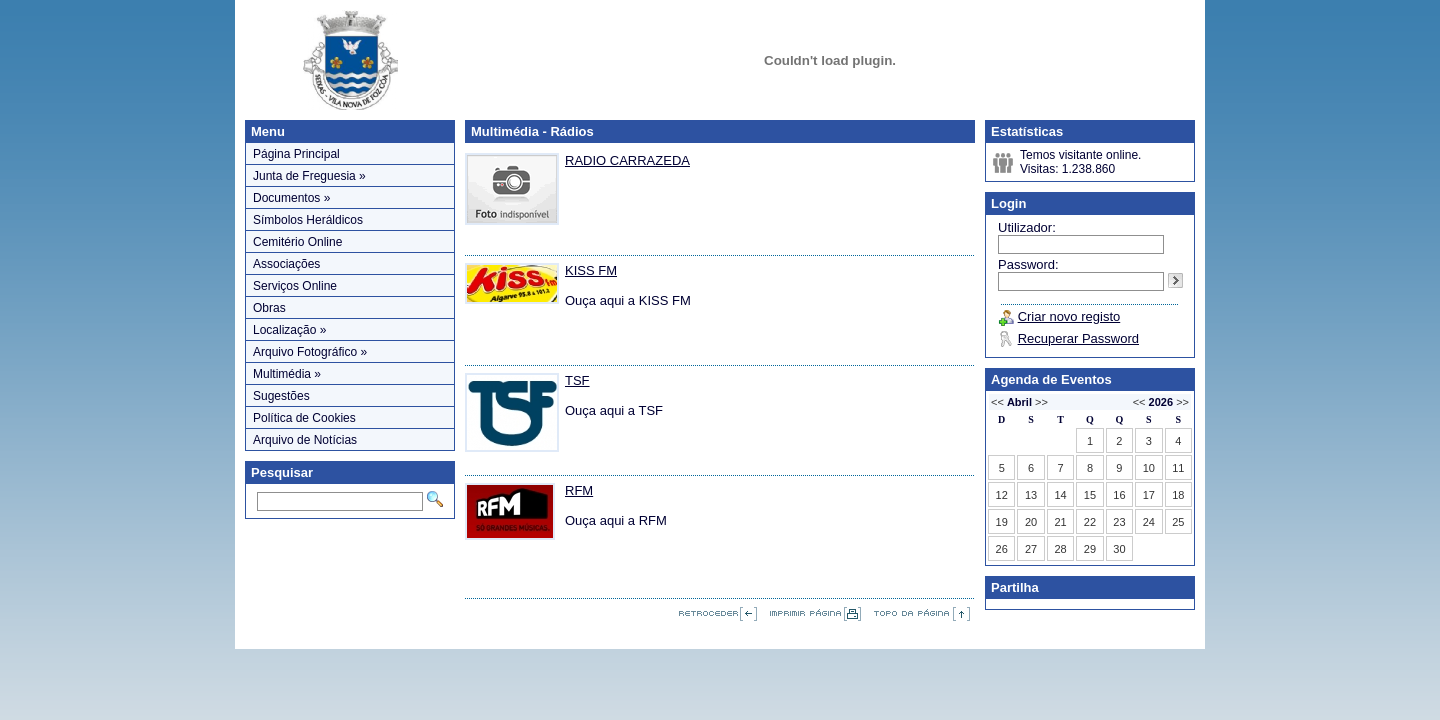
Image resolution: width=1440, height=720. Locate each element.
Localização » (289, 330)
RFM (579, 490)
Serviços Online (295, 286)
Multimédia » (287, 374)
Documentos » (291, 198)
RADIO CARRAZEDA (627, 160)
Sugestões (281, 396)
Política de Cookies (304, 418)
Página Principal (296, 154)
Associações (286, 264)
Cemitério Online (297, 242)
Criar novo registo (1069, 316)
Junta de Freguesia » (309, 176)
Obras (269, 308)
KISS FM (591, 270)
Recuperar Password (1078, 338)
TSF (577, 380)
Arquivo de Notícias (305, 440)
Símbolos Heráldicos (308, 220)
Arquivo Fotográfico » (310, 352)
